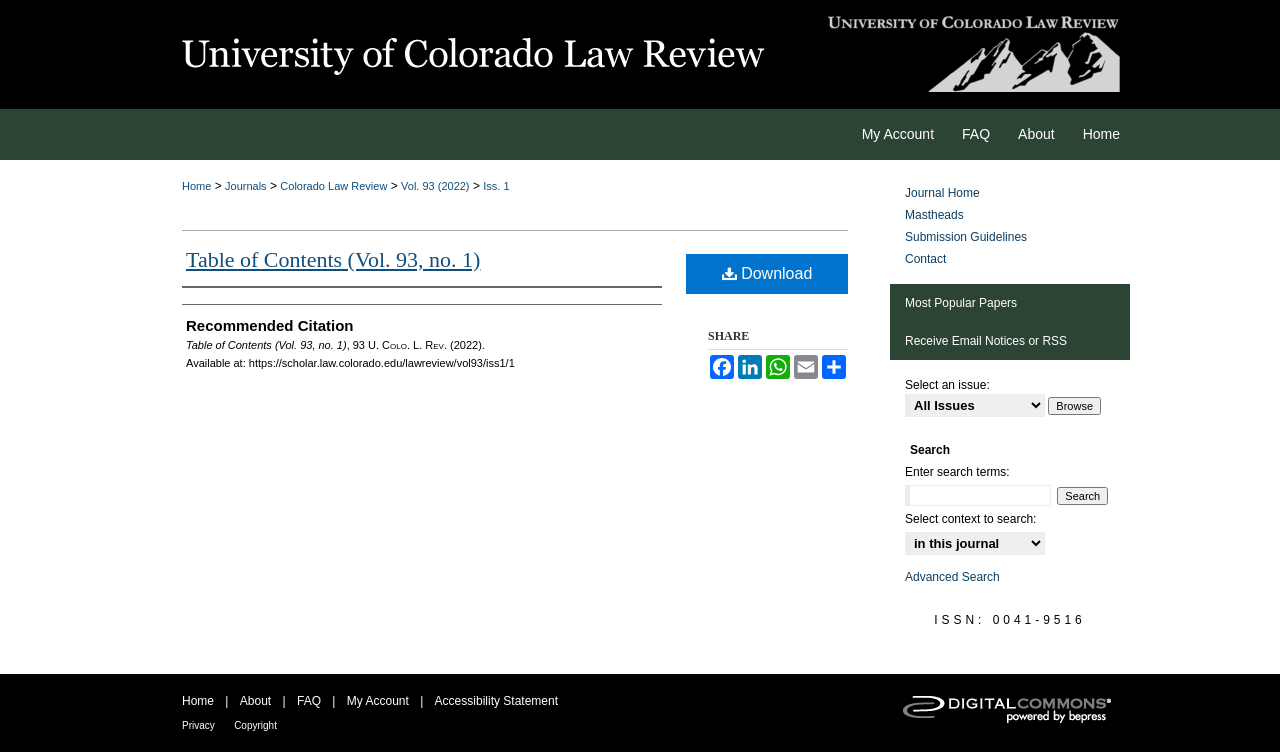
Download (767, 273)
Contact (925, 259)
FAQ (309, 701)
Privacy (198, 725)
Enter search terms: (957, 472)
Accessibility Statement (496, 701)
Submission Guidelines (966, 237)
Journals (246, 186)
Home (196, 186)
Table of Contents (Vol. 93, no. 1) (333, 259)
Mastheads (934, 215)
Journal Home (942, 193)
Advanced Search (952, 577)
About (255, 701)
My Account (378, 701)
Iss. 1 (496, 186)
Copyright (255, 725)
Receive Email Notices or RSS (986, 341)
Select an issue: (947, 385)
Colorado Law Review (333, 186)
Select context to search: (970, 519)
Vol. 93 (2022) (435, 186)
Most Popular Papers (961, 303)
